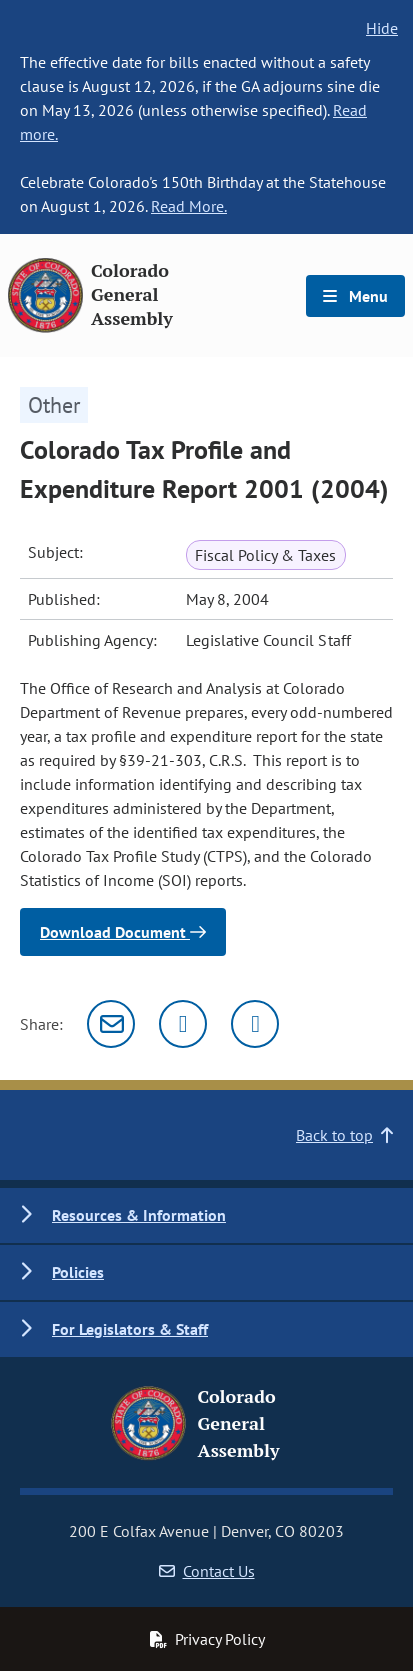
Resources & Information (139, 1215)
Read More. (189, 206)
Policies (78, 1272)
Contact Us (207, 1571)
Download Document (123, 932)
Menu (355, 296)
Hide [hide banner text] (382, 28)
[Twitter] (183, 1024)
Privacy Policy (207, 1639)
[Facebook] (255, 1024)
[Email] (111, 1024)
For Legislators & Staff (130, 1329)
